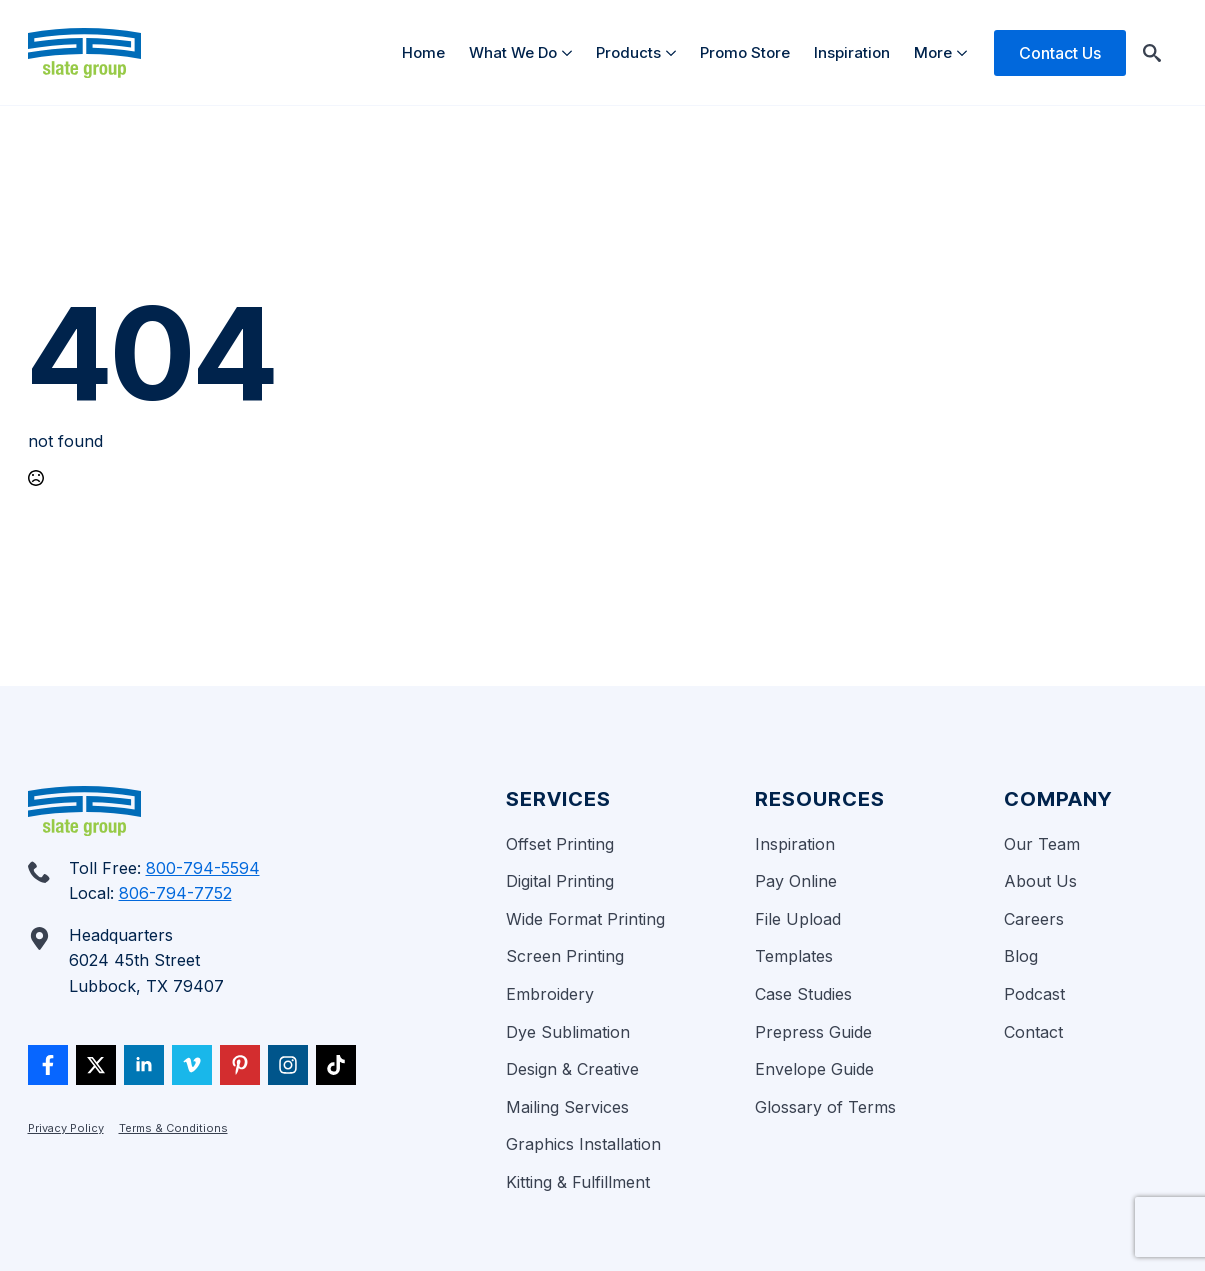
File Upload (798, 919)
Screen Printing (565, 956)
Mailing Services (567, 1107)
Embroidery (550, 994)
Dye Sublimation (568, 1032)
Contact (1033, 1032)
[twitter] (96, 1065)
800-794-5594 (203, 868)
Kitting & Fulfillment (578, 1182)
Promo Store (745, 52)
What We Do (513, 52)
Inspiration (852, 52)
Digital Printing (560, 881)
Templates (794, 956)
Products (628, 52)
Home (423, 52)
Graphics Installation (583, 1144)
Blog (1021, 956)
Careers (1034, 919)
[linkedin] (144, 1065)
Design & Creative (572, 1069)
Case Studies (803, 994)
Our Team (1042, 844)
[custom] (48, 1065)
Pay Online (796, 881)
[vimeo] (192, 1065)
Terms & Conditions (173, 1128)
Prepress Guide (813, 1032)
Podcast (1034, 994)
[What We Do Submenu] (570, 52)
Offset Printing (560, 844)
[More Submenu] (965, 52)
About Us (1040, 881)
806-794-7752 (175, 893)
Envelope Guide (814, 1069)
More (933, 52)
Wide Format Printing (585, 919)
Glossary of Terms (825, 1107)
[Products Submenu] (674, 52)
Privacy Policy (66, 1128)
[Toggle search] (1152, 53)
